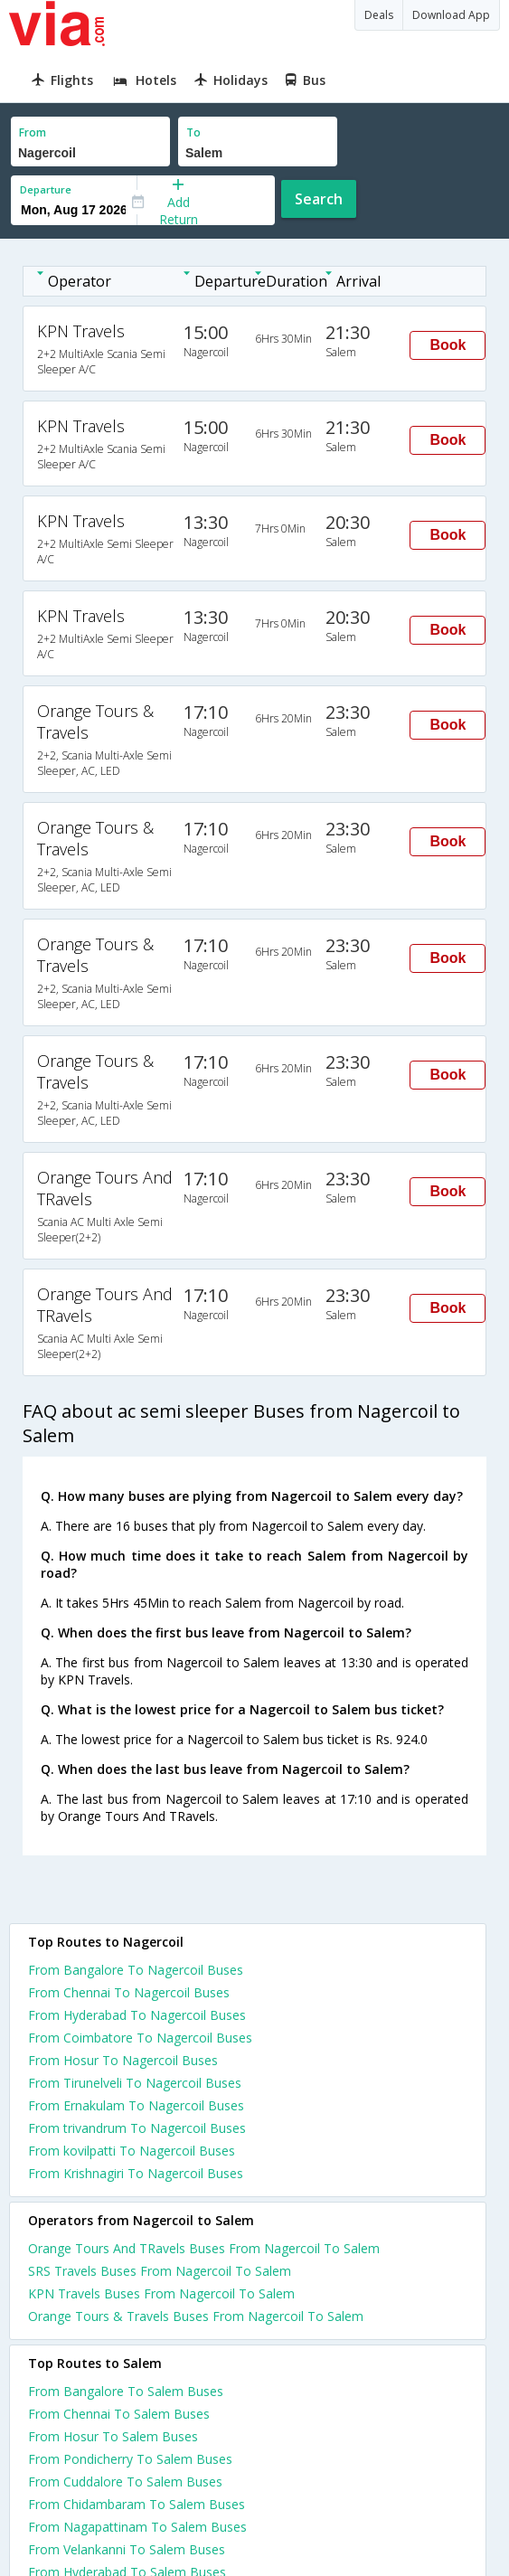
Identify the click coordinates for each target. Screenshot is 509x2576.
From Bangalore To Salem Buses (125, 2391)
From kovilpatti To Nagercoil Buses (131, 2150)
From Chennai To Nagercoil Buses (129, 1992)
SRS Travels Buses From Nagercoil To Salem (159, 2270)
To (193, 132)
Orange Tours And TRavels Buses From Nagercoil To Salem (204, 2248)
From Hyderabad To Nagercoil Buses (137, 2015)
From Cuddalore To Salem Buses (125, 2481)
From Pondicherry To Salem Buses (130, 2458)
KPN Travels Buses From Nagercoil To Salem (161, 2293)
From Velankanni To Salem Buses (126, 2549)
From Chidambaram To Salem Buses (136, 2504)
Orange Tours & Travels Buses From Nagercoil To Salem (195, 2316)
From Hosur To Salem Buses (113, 2436)
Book (447, 345)
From (32, 132)
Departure (45, 189)
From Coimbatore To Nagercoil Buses (140, 2037)
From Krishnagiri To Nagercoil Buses (135, 2173)
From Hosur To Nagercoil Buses (123, 2060)
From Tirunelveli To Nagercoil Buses (134, 2082)
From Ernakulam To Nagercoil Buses (136, 2105)
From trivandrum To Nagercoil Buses (137, 2128)
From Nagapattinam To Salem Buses (137, 2526)
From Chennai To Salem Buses (119, 2413)
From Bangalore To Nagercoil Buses (135, 1969)
